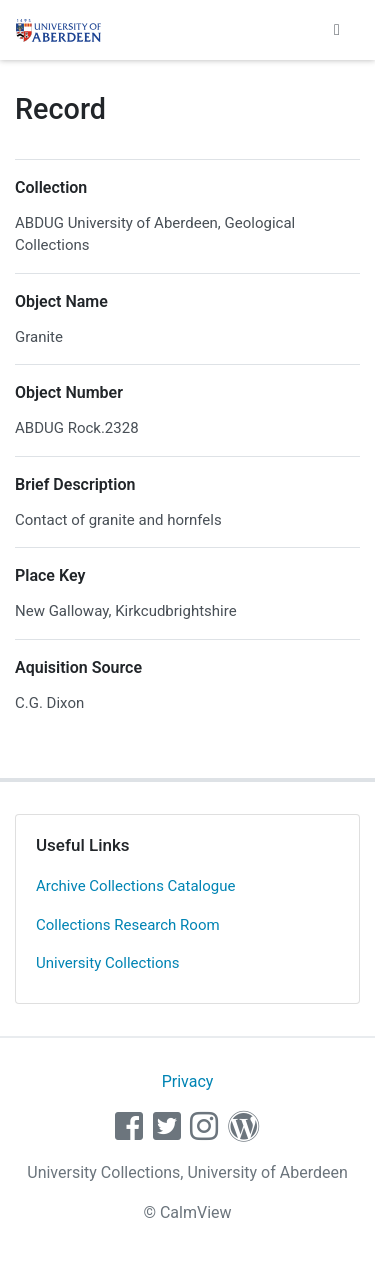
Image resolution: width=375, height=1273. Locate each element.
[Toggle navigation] (337, 30)
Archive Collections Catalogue (135, 886)
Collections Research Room (128, 925)
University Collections (108, 963)
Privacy (188, 1081)
